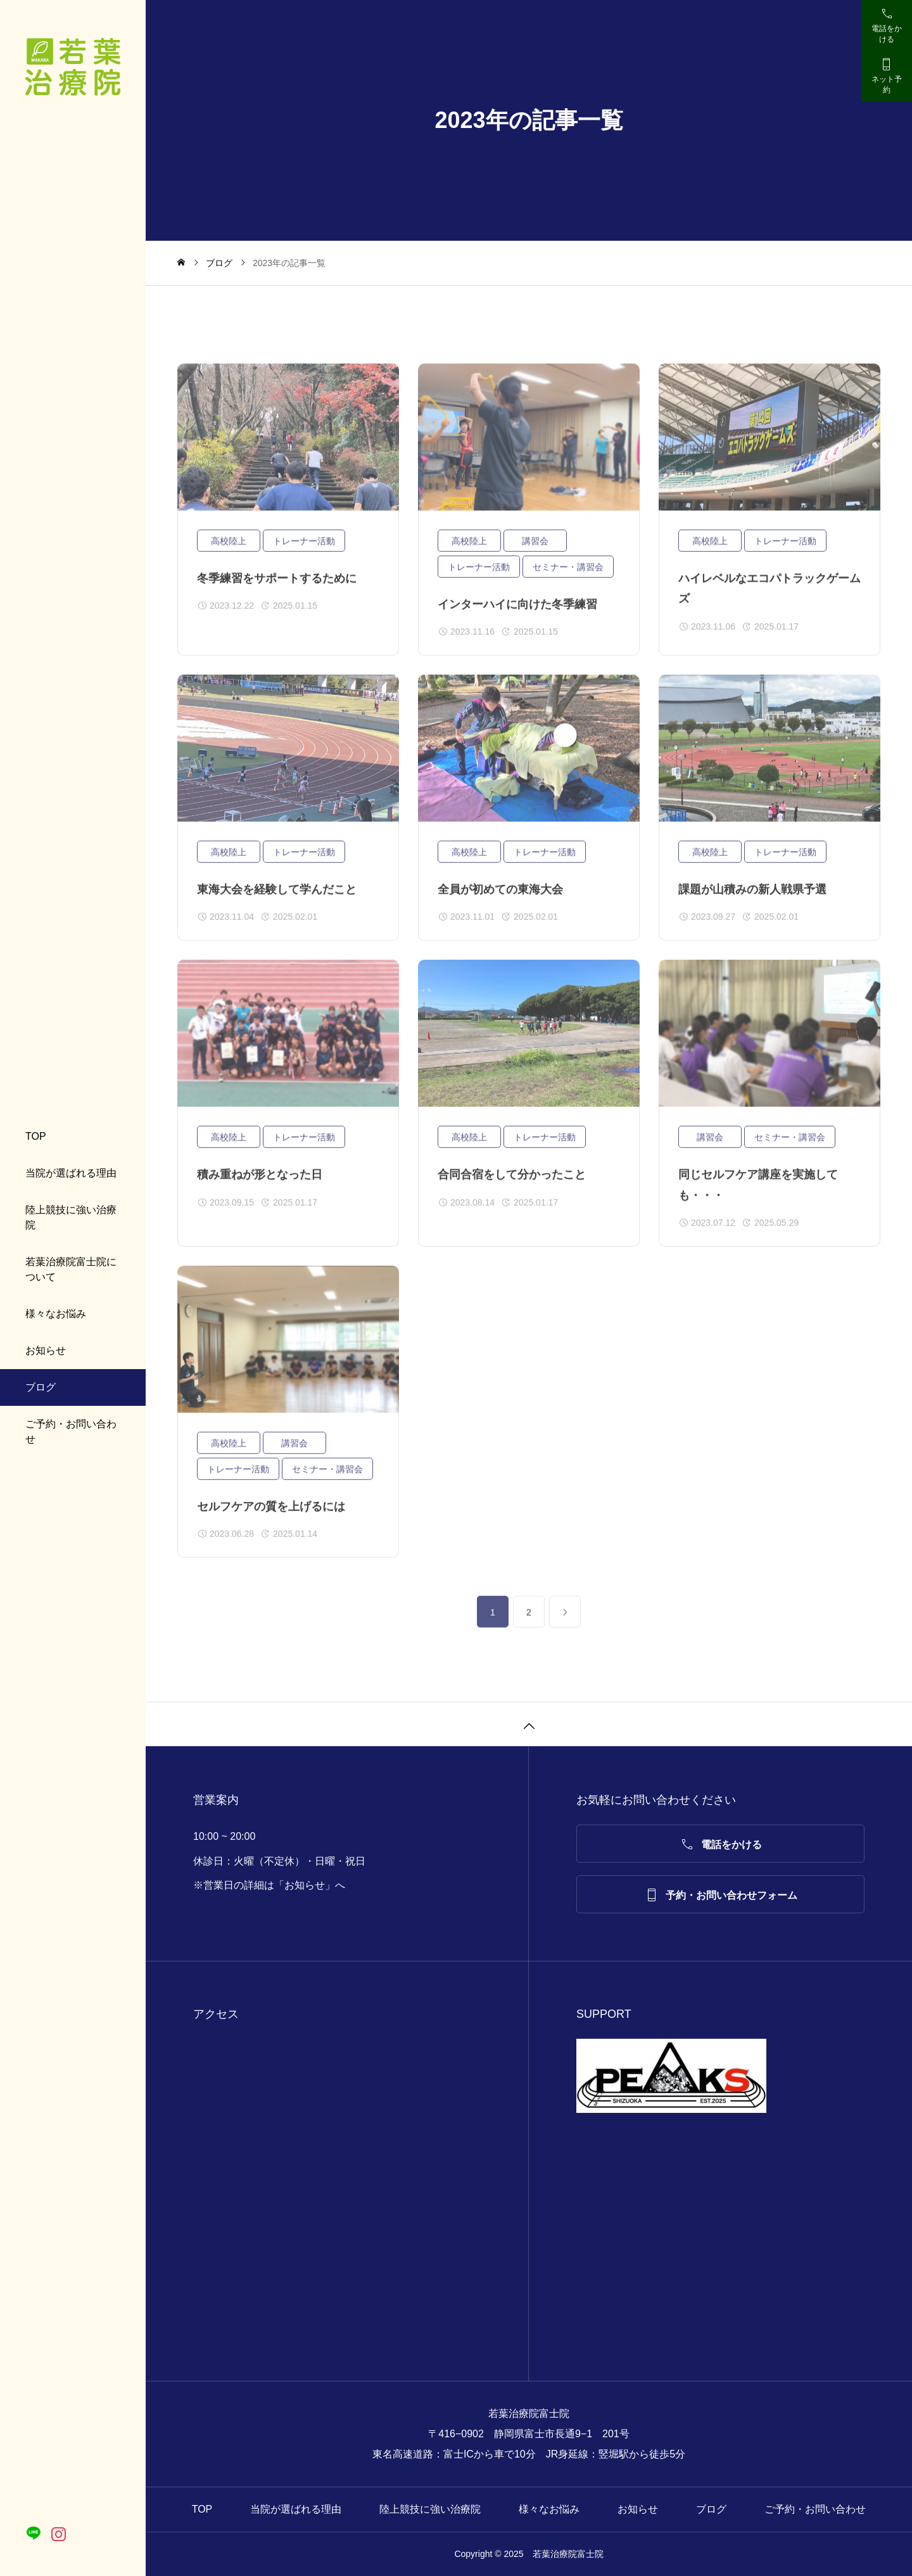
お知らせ (45, 1350)
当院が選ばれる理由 (71, 1173)
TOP (35, 1136)
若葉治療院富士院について (71, 1269)
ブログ (40, 1387)
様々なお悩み (55, 1313)
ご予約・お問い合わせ (71, 1431)
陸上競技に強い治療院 (71, 1217)
